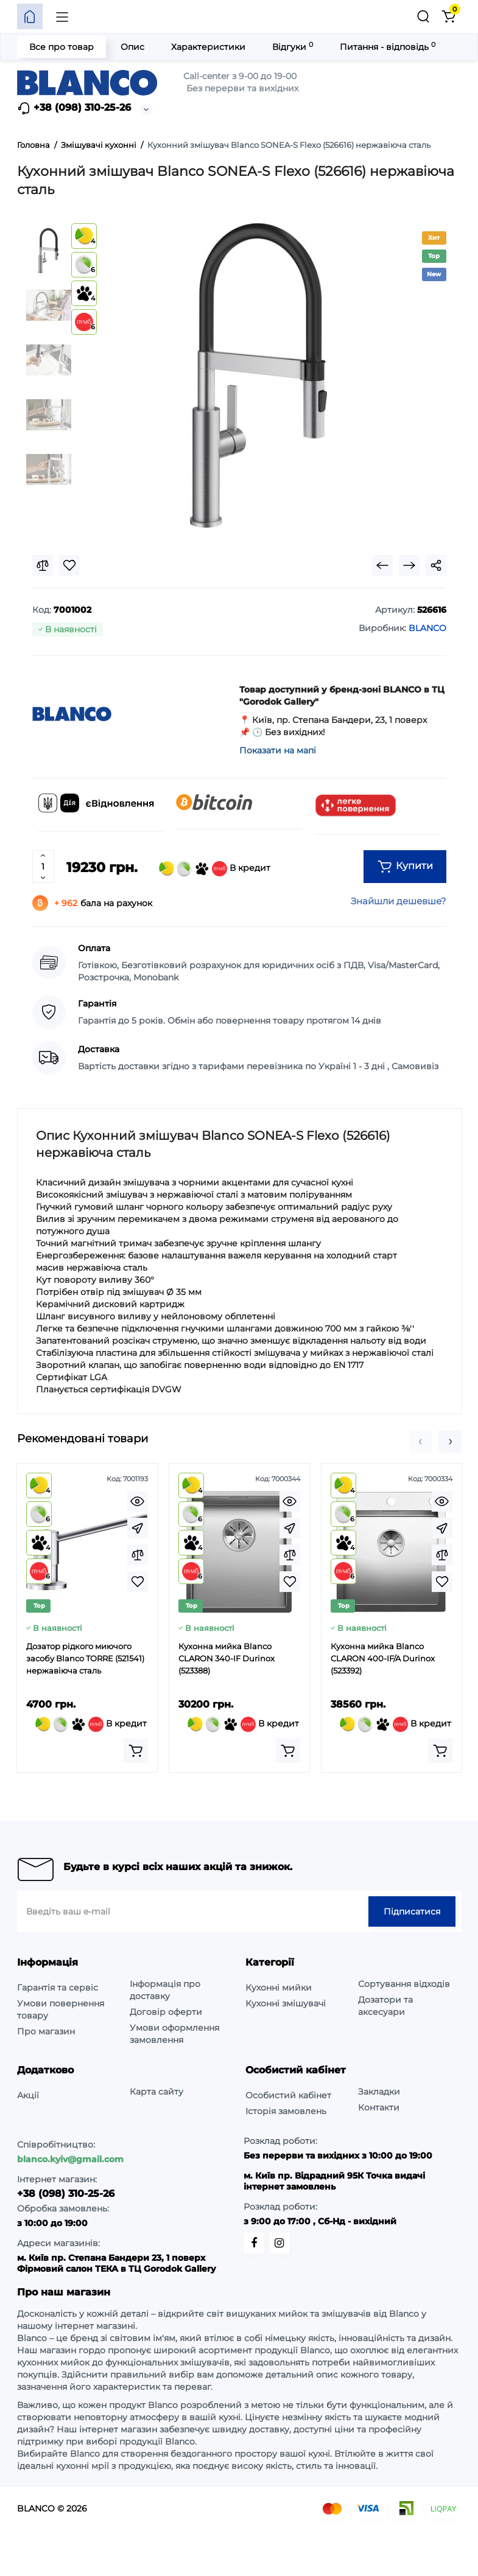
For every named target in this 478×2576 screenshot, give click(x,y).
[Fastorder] (137, 1528)
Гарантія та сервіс (57, 1987)
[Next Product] (409, 565)
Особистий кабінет (288, 2095)
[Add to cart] (136, 1751)
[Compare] (42, 565)
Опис (132, 46)
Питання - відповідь (387, 46)
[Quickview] (137, 1501)
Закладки (379, 2091)
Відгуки (292, 46)
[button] (420, 1441)
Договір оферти (166, 2011)
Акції (28, 2095)
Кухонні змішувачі (285, 2003)
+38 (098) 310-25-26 (74, 108)
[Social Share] (436, 565)
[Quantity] (43, 866)
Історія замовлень (285, 2111)
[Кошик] (449, 16)
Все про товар (61, 46)
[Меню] (62, 16)
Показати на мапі (277, 750)
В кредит (214, 868)
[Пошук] (423, 16)
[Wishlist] (69, 565)
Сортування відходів (404, 1983)
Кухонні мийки (278, 1987)
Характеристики (208, 46)
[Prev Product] (382, 565)
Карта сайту (156, 2091)
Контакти (378, 2107)
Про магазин (46, 2031)
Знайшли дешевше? (398, 901)
